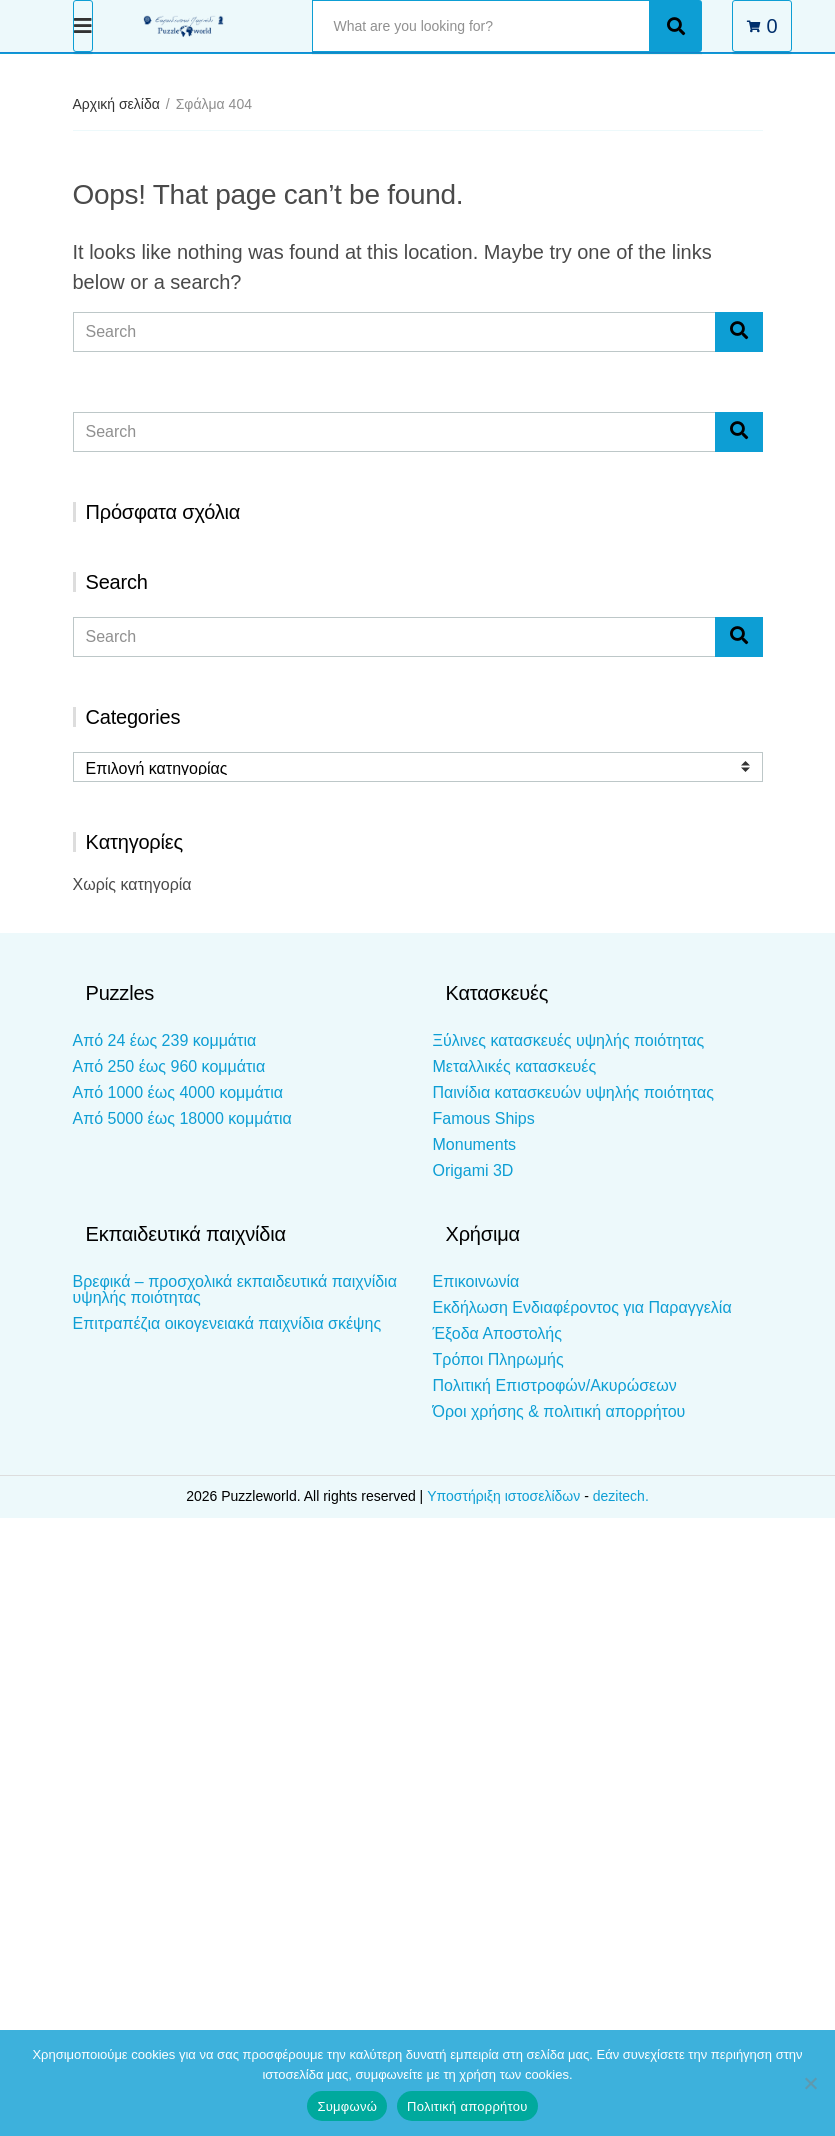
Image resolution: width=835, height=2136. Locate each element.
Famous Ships (484, 1118)
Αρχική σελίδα (116, 104)
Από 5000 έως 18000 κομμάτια (182, 1118)
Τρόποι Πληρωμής (498, 1359)
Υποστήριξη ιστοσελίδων (505, 1496)
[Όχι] (810, 2083)
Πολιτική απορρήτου (467, 2106)
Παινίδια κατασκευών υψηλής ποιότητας (573, 1092)
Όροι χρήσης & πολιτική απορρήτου (559, 1411)
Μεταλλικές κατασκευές (515, 1066)
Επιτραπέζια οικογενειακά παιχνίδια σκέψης (227, 1323)
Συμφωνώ (347, 2106)
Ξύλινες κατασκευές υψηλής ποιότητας (569, 1040)
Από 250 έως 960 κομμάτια (169, 1066)
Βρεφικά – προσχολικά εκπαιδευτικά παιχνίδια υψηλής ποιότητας (235, 1289)
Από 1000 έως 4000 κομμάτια (178, 1092)
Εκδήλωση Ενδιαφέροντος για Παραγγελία (582, 1307)
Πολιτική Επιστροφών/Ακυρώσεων (555, 1385)
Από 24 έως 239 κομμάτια (165, 1040)
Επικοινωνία (476, 1281)
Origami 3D (473, 1170)
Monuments (475, 1144)
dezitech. (621, 1496)
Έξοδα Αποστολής (497, 1333)
